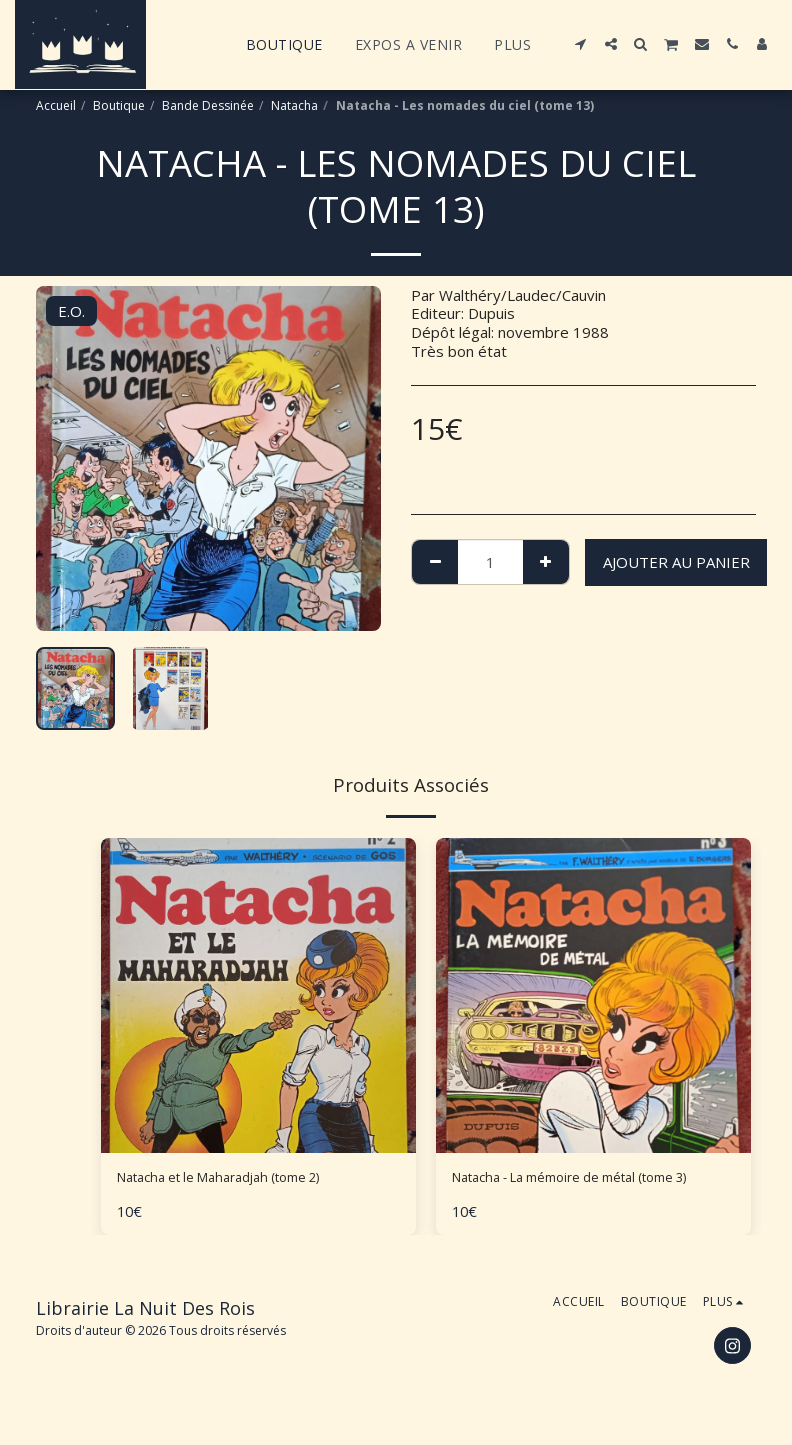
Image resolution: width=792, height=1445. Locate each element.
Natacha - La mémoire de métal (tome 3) (592, 1180)
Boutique (119, 105)
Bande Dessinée (208, 105)
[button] (581, 44)
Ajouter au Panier (676, 562)
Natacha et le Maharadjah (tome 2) (236, 1180)
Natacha (294, 105)
